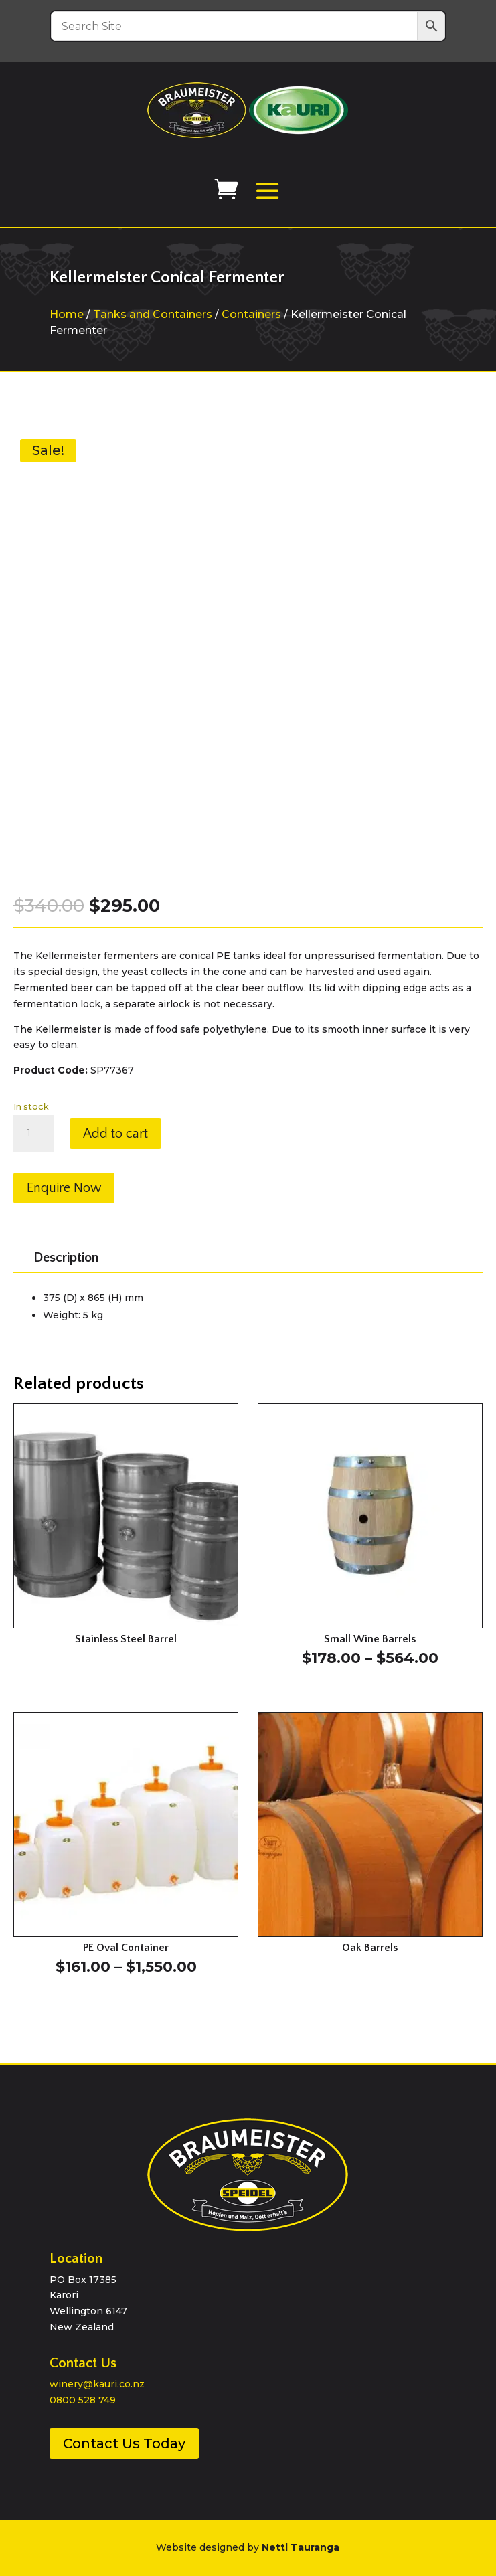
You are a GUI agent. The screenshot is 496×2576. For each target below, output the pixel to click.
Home (67, 314)
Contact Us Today (124, 2443)
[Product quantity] (33, 1133)
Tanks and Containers (152, 314)
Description (66, 1257)
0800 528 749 (83, 2400)
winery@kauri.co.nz (97, 2384)
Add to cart (115, 1133)
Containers (251, 314)
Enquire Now (64, 1188)
